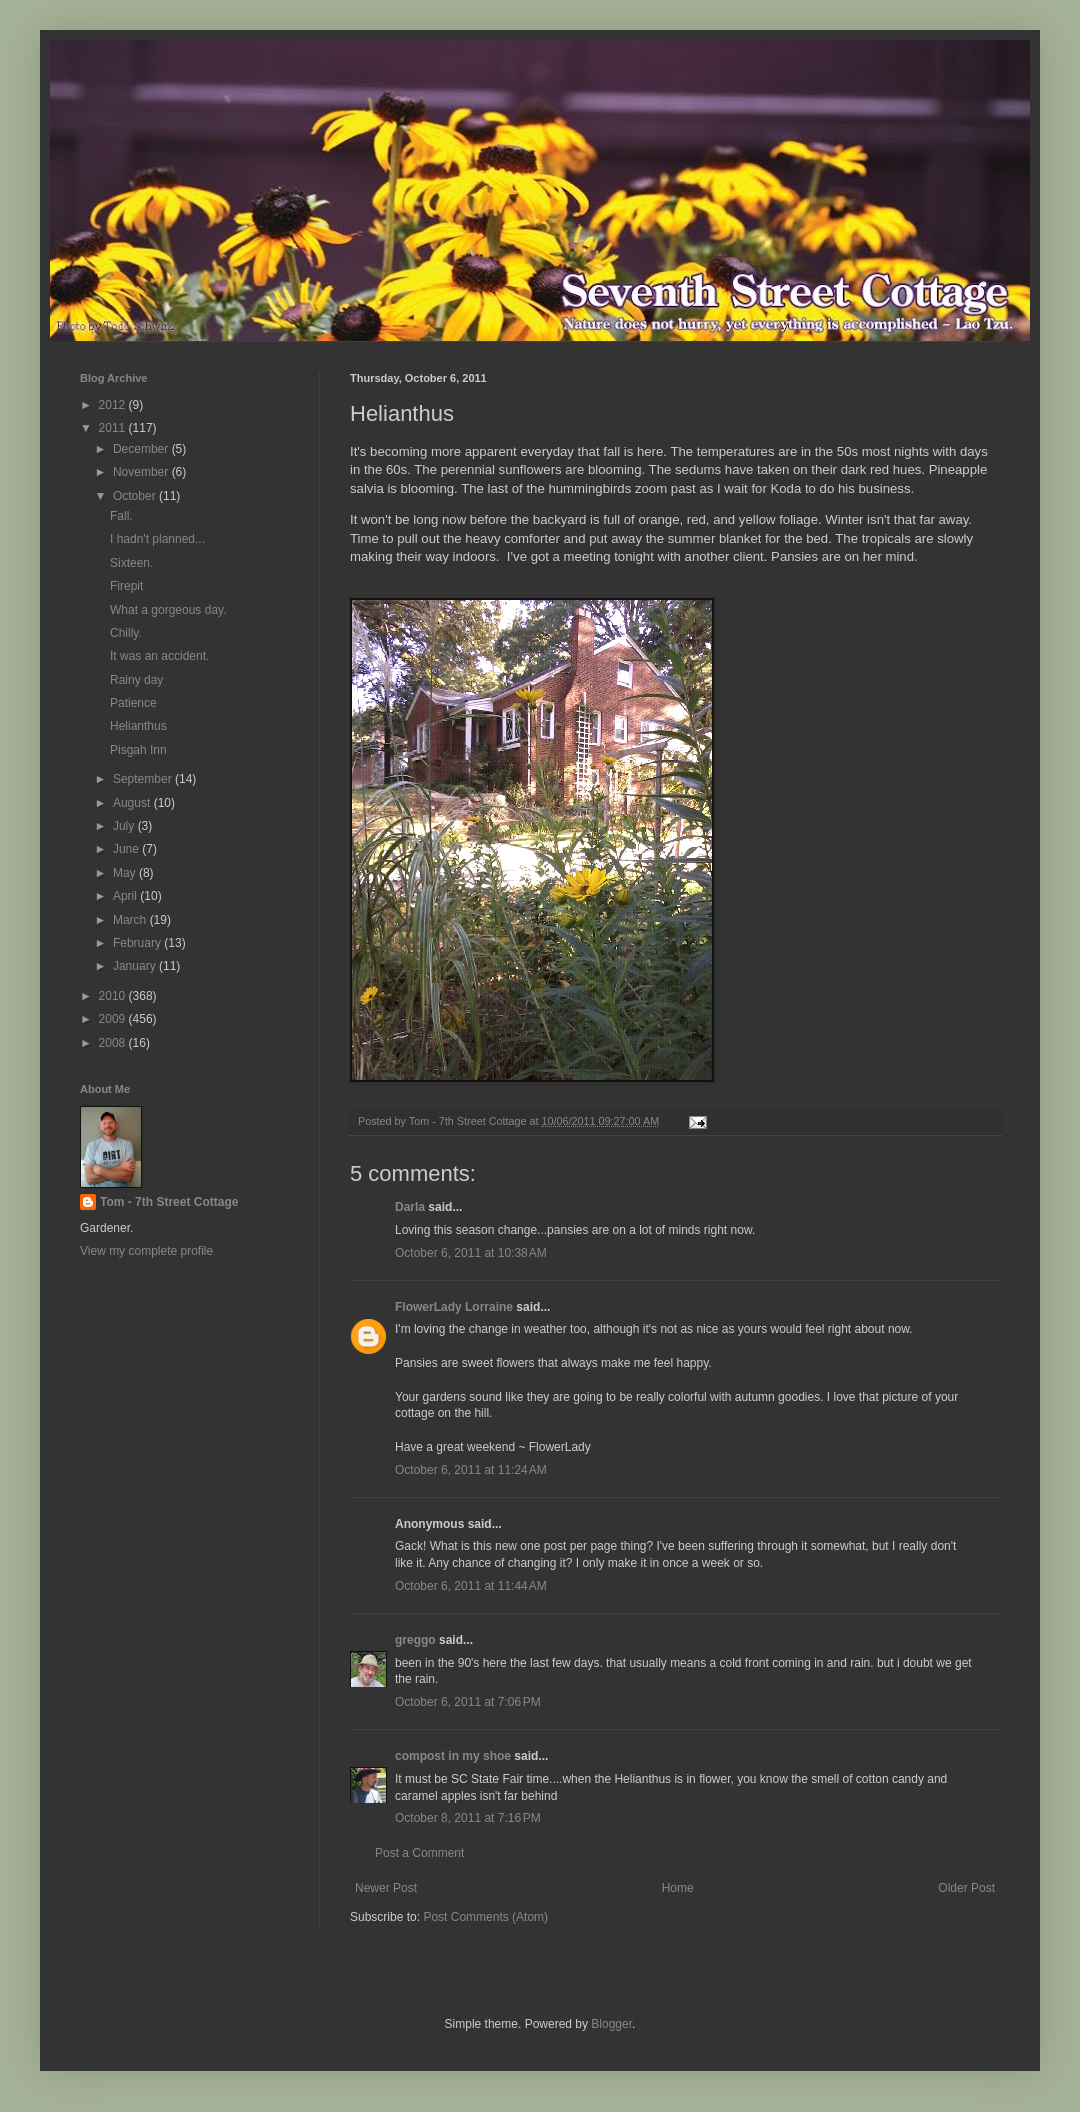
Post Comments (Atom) (485, 1917)
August (133, 803)
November (142, 472)
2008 (114, 1043)
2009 (114, 1019)
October (136, 496)
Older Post (966, 1888)
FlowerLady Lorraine (454, 1307)
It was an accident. (159, 656)
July (125, 826)
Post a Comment (419, 1853)
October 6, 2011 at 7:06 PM (468, 1702)
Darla (410, 1207)
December (142, 449)
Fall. (121, 516)
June (127, 849)
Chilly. (126, 633)
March (131, 920)
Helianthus (138, 726)
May (126, 873)
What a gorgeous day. (168, 610)
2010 (114, 996)
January (136, 966)
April (126, 896)
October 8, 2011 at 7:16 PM (468, 1818)
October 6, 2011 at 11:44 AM (471, 1586)
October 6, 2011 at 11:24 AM (471, 1470)
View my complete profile (146, 1251)
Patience (133, 703)
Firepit (126, 586)
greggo (415, 1640)
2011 (114, 428)
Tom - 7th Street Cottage (169, 1202)
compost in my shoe (453, 1756)
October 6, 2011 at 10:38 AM (471, 1253)
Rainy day (136, 680)
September (144, 779)
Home (678, 1888)
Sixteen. (131, 563)
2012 (114, 405)
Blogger (611, 2024)
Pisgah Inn (138, 750)
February (138, 943)
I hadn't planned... (157, 539)
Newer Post (386, 1888)
